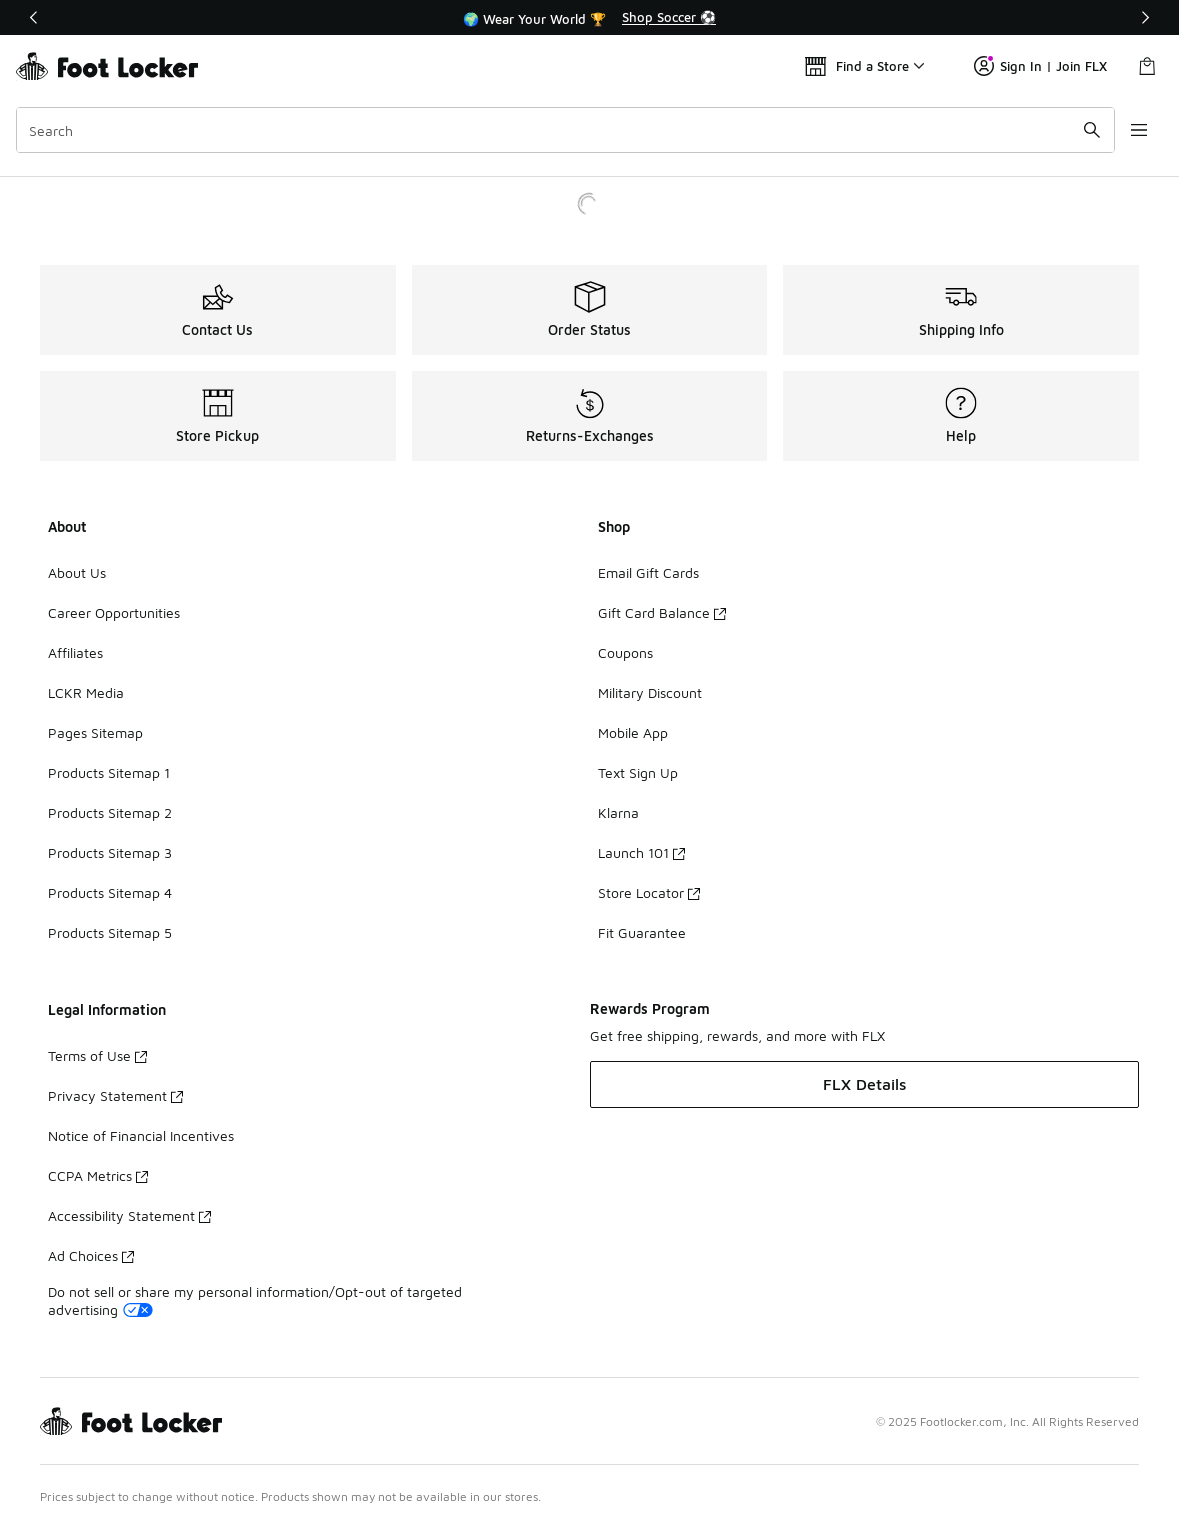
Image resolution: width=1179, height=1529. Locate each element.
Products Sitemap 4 (110, 892)
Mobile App (633, 732)
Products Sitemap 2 (110, 812)
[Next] (1145, 17)
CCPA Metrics (98, 1175)
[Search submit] (1092, 130)
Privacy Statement (115, 1095)
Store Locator (649, 892)
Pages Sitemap (95, 732)
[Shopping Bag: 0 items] (1147, 66)
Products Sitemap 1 (109, 772)
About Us (77, 572)
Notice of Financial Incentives (141, 1135)
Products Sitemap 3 (110, 852)
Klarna (618, 812)
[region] (590, 18)
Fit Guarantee (642, 932)
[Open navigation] (1139, 130)
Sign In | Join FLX (1040, 66)
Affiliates (75, 652)
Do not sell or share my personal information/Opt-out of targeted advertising (255, 1300)
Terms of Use (97, 1055)
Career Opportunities (114, 612)
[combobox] (565, 130)
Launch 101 (641, 852)
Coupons (625, 652)
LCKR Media (86, 692)
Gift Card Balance (662, 612)
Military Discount (650, 692)
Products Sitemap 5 (110, 932)
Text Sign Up (638, 772)
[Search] (565, 130)
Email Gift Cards (648, 572)
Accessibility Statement (129, 1215)
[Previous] (34, 17)
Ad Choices (91, 1255)
